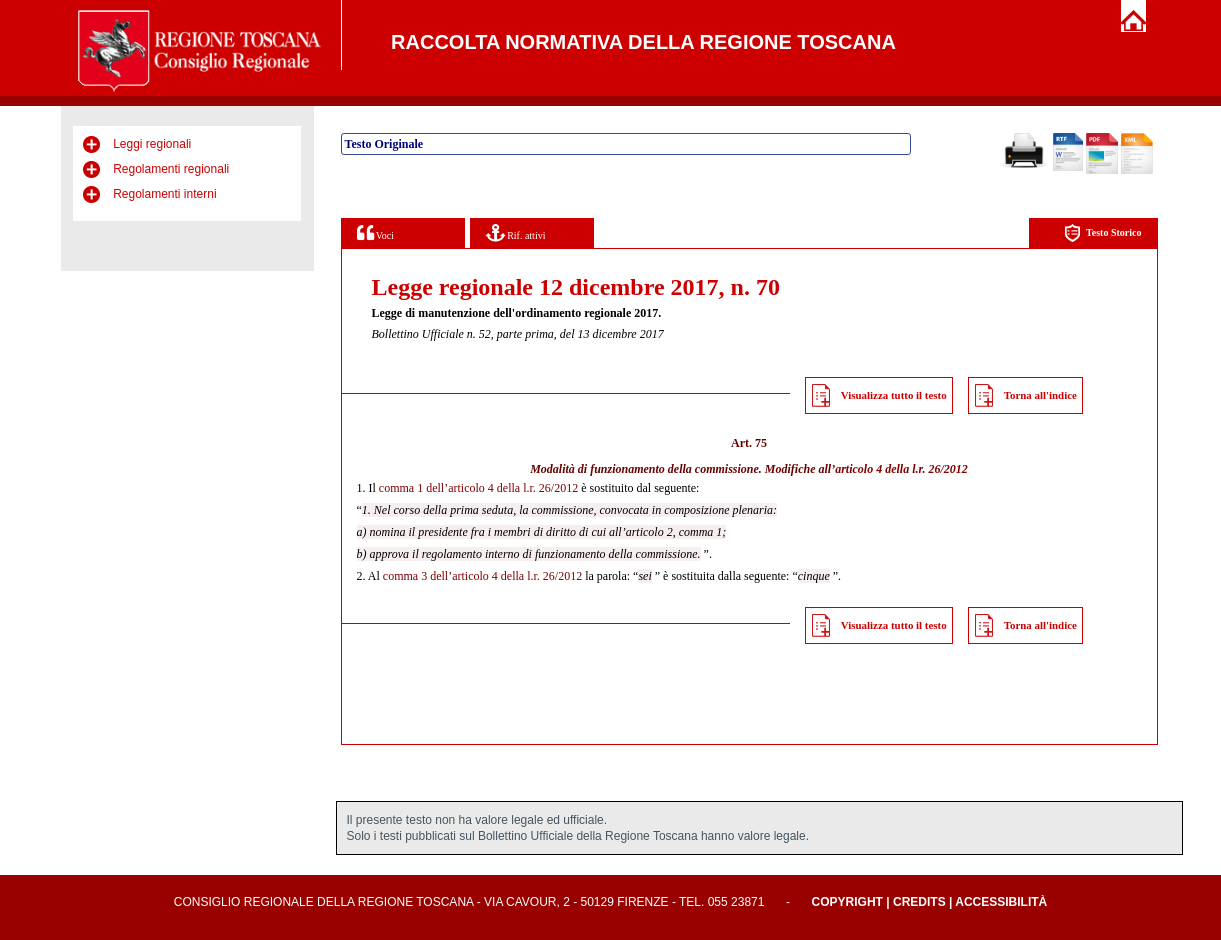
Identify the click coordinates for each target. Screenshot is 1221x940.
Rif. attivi (516, 232)
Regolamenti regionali (171, 169)
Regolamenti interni (164, 194)
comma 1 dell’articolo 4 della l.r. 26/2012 (478, 488)
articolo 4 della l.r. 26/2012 (901, 469)
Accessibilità (1001, 902)
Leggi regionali (152, 144)
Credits (919, 902)
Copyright (847, 902)
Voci (375, 232)
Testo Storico (1102, 233)
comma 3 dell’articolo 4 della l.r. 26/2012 (482, 576)
